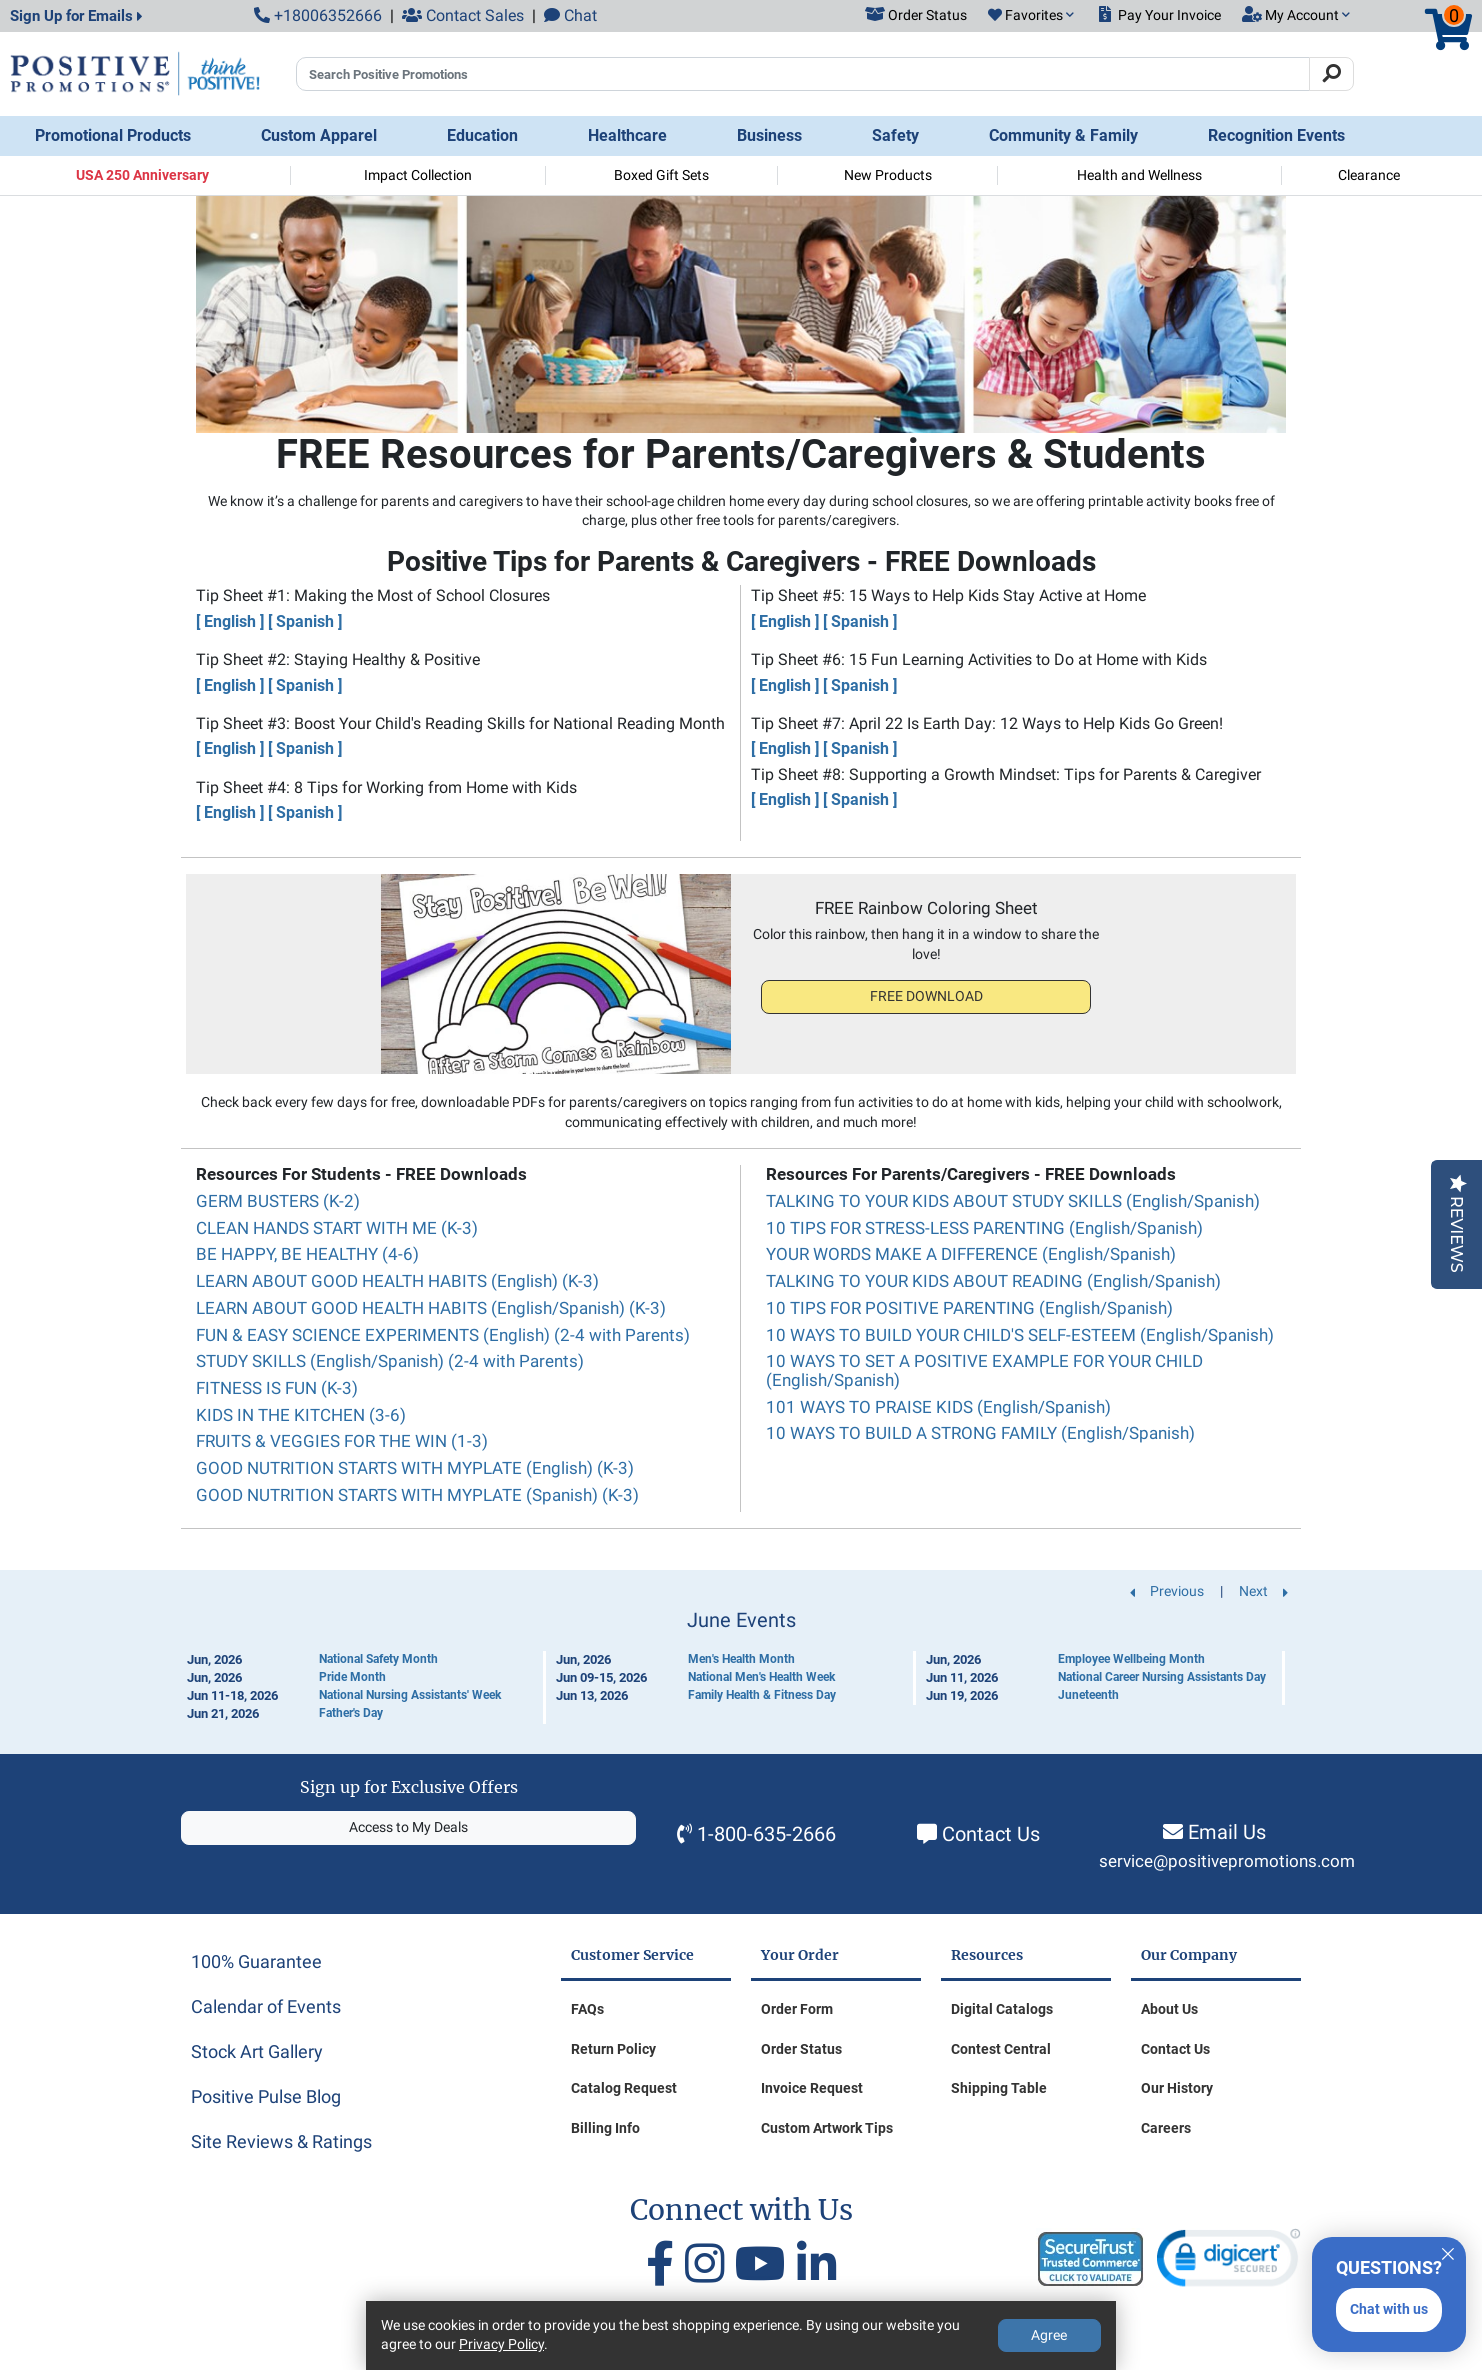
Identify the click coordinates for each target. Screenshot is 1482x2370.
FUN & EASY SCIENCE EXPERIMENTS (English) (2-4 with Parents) (443, 1335)
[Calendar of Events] (741, 1666)
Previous (1167, 1591)
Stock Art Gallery (257, 2051)
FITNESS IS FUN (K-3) (277, 1388)
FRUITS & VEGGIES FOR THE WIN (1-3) (342, 1441)
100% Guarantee (256, 1961)
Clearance (1369, 175)
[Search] (1331, 74)
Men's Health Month (741, 1659)
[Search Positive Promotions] (803, 74)
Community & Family (1063, 135)
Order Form (797, 2009)
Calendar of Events (266, 2006)
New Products (888, 175)
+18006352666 (318, 15)
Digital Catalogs (1002, 2009)
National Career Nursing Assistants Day (1162, 1677)
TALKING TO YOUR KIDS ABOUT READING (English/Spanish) (993, 1281)
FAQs (587, 2009)
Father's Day (351, 1713)
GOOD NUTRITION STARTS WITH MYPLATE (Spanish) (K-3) (417, 1495)
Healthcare (627, 135)
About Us (1169, 2009)
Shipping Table (999, 2088)
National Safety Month (378, 1659)
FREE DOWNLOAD (926, 996)
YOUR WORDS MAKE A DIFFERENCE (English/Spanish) (971, 1254)
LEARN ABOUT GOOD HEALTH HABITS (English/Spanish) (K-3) (431, 1308)
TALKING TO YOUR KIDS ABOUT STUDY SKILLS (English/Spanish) (1013, 1201)
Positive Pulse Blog (266, 2096)
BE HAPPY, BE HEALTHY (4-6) (307, 1254)
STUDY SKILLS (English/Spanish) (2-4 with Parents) (390, 1361)
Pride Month (352, 1677)
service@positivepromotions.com (1227, 1861)
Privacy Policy (501, 2344)
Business (769, 135)
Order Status (801, 2049)
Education (482, 135)
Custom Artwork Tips (827, 2128)
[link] (1228, 2262)
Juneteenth (1088, 1695)
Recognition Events (1276, 135)
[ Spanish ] (305, 621)
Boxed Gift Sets (661, 175)
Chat (570, 15)
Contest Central (1001, 2049)
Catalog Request (624, 2088)
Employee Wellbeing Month (1131, 1659)
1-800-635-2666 (766, 1834)
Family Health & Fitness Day (762, 1695)
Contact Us (991, 1834)
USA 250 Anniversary (142, 175)
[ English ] (230, 621)
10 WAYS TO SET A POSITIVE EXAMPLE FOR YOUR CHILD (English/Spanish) (984, 1370)
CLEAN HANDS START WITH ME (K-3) (337, 1228)
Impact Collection (418, 175)
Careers (1166, 2128)
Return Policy (613, 2049)
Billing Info (605, 2128)
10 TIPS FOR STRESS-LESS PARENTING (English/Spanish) (984, 1228)
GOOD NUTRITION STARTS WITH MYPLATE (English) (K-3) (415, 1468)
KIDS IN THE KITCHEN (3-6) (301, 1415)
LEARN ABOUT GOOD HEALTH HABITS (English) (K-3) (397, 1281)
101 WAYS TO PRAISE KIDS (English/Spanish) (938, 1407)
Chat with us (1389, 2309)
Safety (895, 135)
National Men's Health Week (761, 1677)
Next (1263, 1591)
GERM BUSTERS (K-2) (278, 1201)
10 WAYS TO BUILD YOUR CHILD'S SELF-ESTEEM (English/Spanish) (1020, 1335)
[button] (1031, 16)
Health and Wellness (1139, 175)
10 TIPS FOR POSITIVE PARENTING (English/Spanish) (969, 1308)
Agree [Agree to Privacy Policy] (1049, 2335)
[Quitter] (1448, 2251)
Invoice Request (812, 2088)
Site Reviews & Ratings (281, 2141)
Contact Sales (463, 15)
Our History (1177, 2088)
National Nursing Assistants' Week (410, 1695)
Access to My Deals (408, 1827)
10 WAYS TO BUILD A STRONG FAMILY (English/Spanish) (980, 1433)
